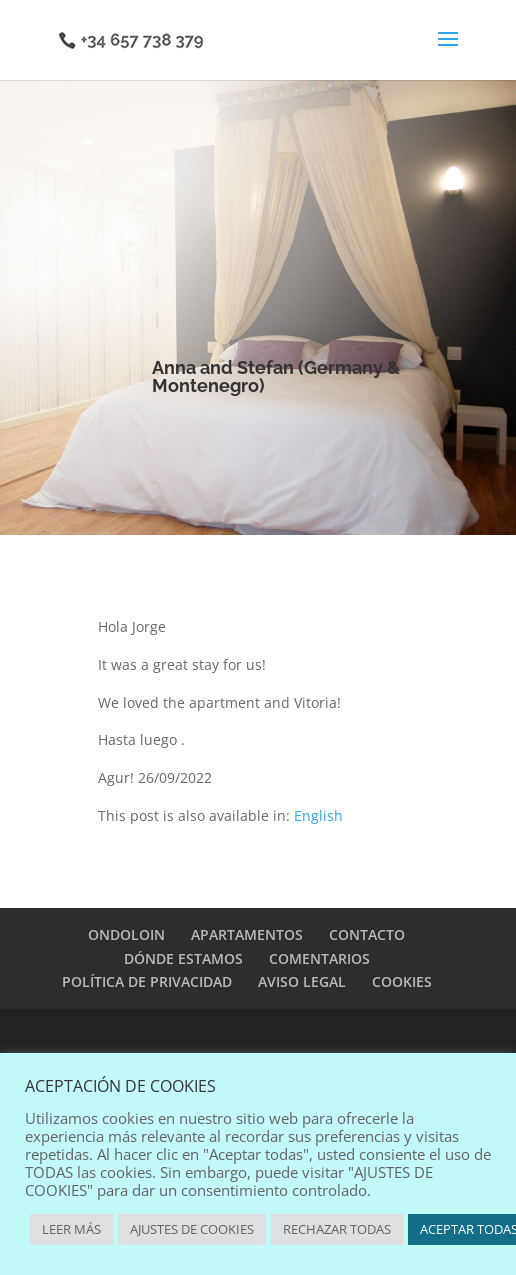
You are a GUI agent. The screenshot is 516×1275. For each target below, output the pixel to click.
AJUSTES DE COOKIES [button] (192, 1229)
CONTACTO (367, 934)
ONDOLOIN (126, 934)
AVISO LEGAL (302, 981)
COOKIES (402, 981)
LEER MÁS (71, 1229)
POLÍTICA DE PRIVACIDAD (147, 981)
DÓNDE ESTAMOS (183, 958)
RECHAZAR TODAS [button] (337, 1229)
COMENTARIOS (319, 958)
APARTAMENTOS (247, 934)
